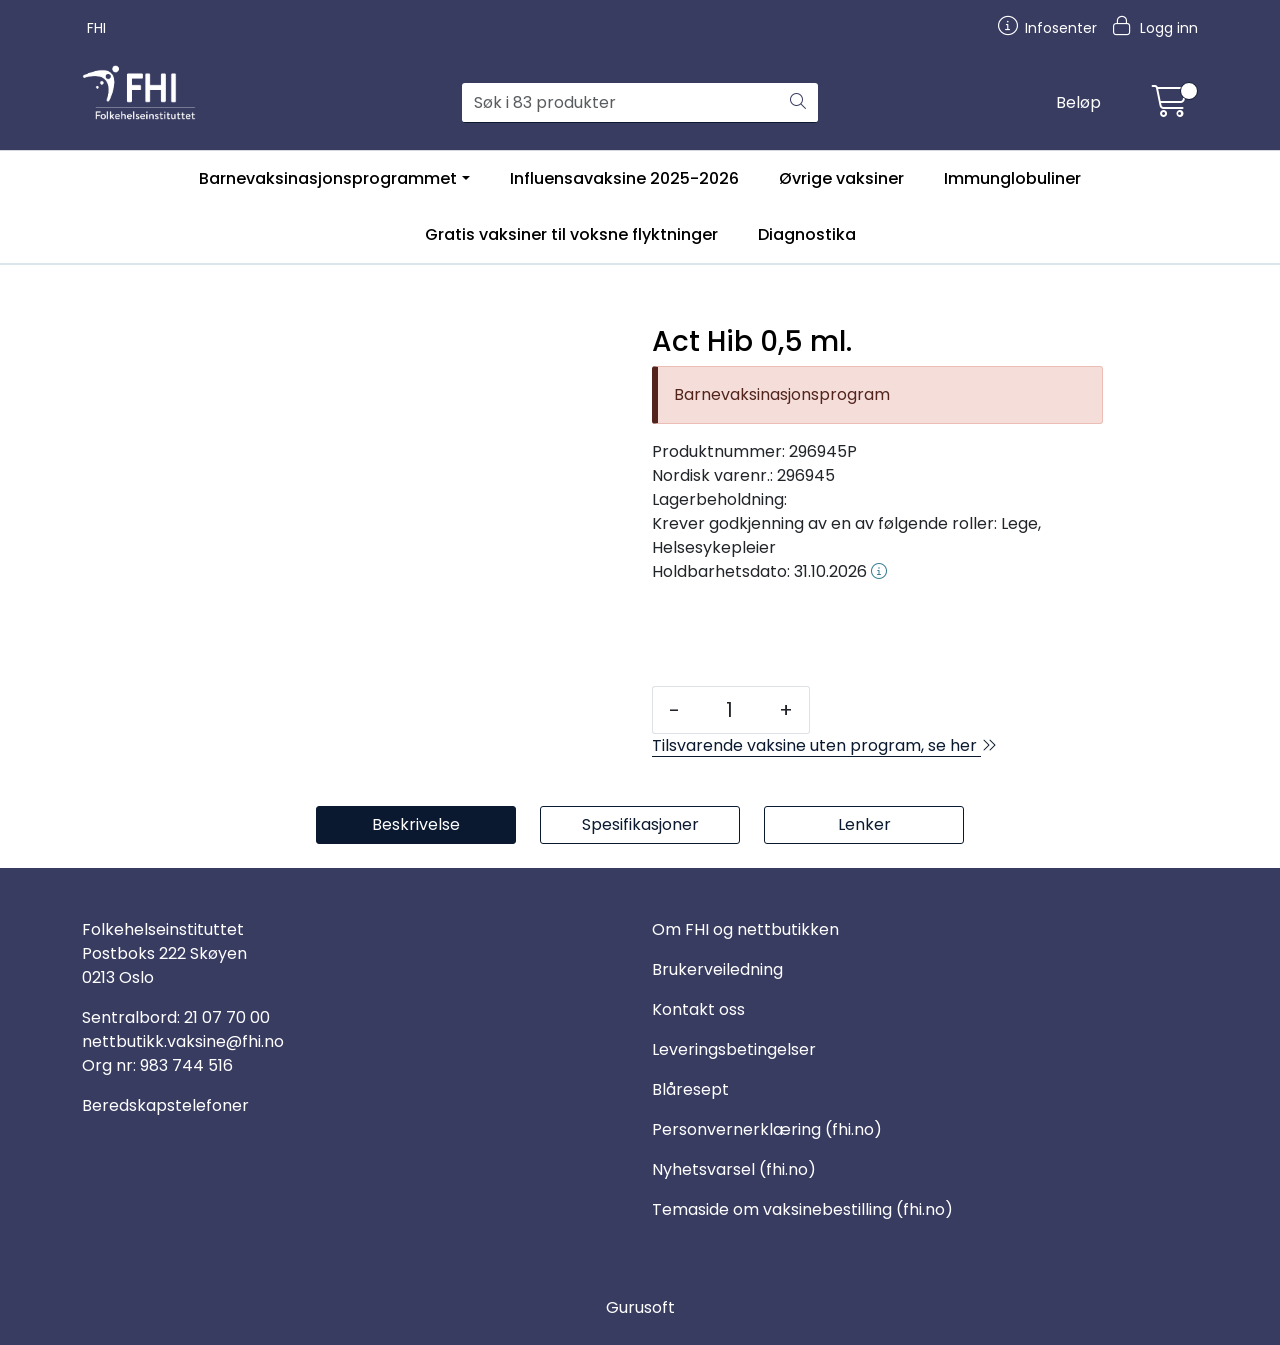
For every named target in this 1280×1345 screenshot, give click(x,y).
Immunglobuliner (1012, 178)
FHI (96, 28)
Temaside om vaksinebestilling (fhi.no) (802, 1209)
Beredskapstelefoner (165, 1105)
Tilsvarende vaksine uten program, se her (824, 745)
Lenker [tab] (864, 824)
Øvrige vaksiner (841, 178)
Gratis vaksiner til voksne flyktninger (571, 234)
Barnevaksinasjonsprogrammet (328, 178)
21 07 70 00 (227, 1017)
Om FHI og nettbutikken (745, 929)
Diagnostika (807, 234)
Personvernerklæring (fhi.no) (767, 1129)
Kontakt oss (698, 1009)
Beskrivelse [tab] (416, 824)
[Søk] (620, 103)
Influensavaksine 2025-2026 (624, 178)
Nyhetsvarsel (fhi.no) (734, 1169)
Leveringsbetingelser (734, 1049)
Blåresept (690, 1089)
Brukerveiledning (717, 969)
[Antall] (729, 710)
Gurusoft (640, 1307)
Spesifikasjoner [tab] (640, 824)
